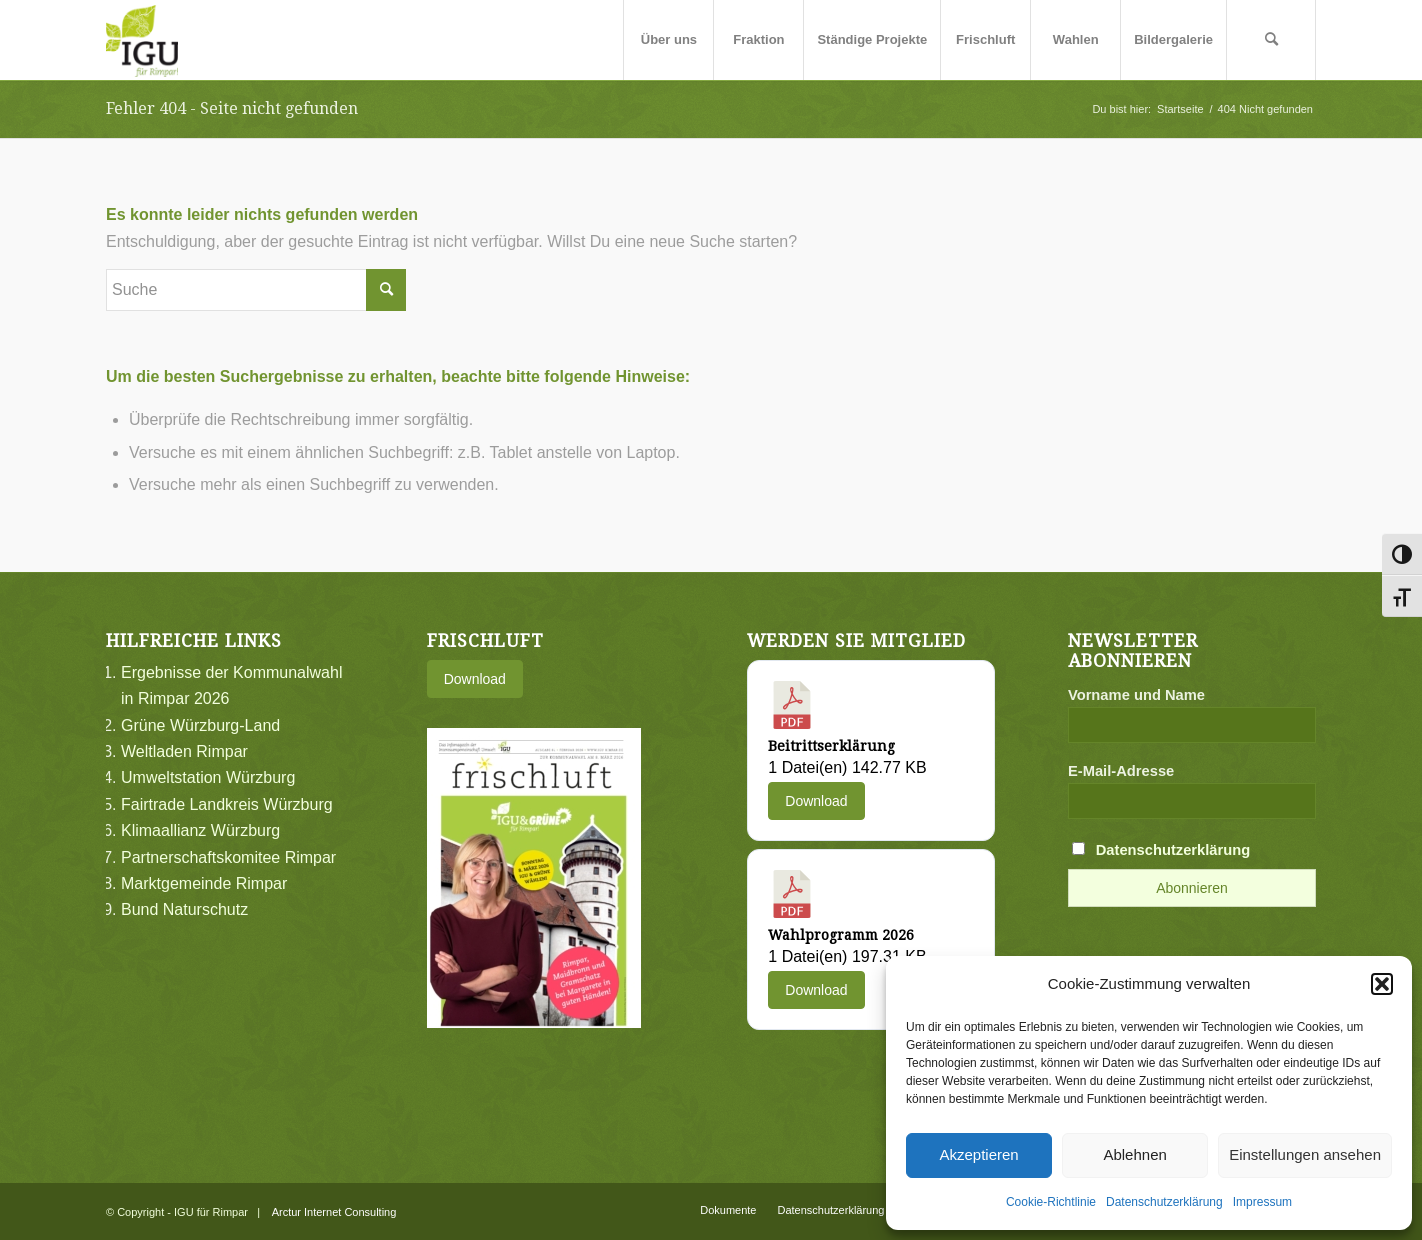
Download (475, 679)
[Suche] (1271, 40)
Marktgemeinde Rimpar (204, 883)
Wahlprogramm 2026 (841, 935)
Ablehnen (1134, 1154)
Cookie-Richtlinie (1051, 1202)
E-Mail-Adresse (1121, 771)
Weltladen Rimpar (184, 751)
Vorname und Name (1136, 695)
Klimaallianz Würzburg (200, 830)
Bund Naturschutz (184, 909)
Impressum (1262, 1202)
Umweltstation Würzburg (208, 777)
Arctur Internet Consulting (334, 1212)
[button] (1382, 984)
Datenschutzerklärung (1164, 1202)
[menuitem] (668, 40)
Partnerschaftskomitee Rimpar (228, 857)
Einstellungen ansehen (1305, 1154)
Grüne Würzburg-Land (200, 725)
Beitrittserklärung (831, 746)
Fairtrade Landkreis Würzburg (227, 804)
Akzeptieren (978, 1154)
